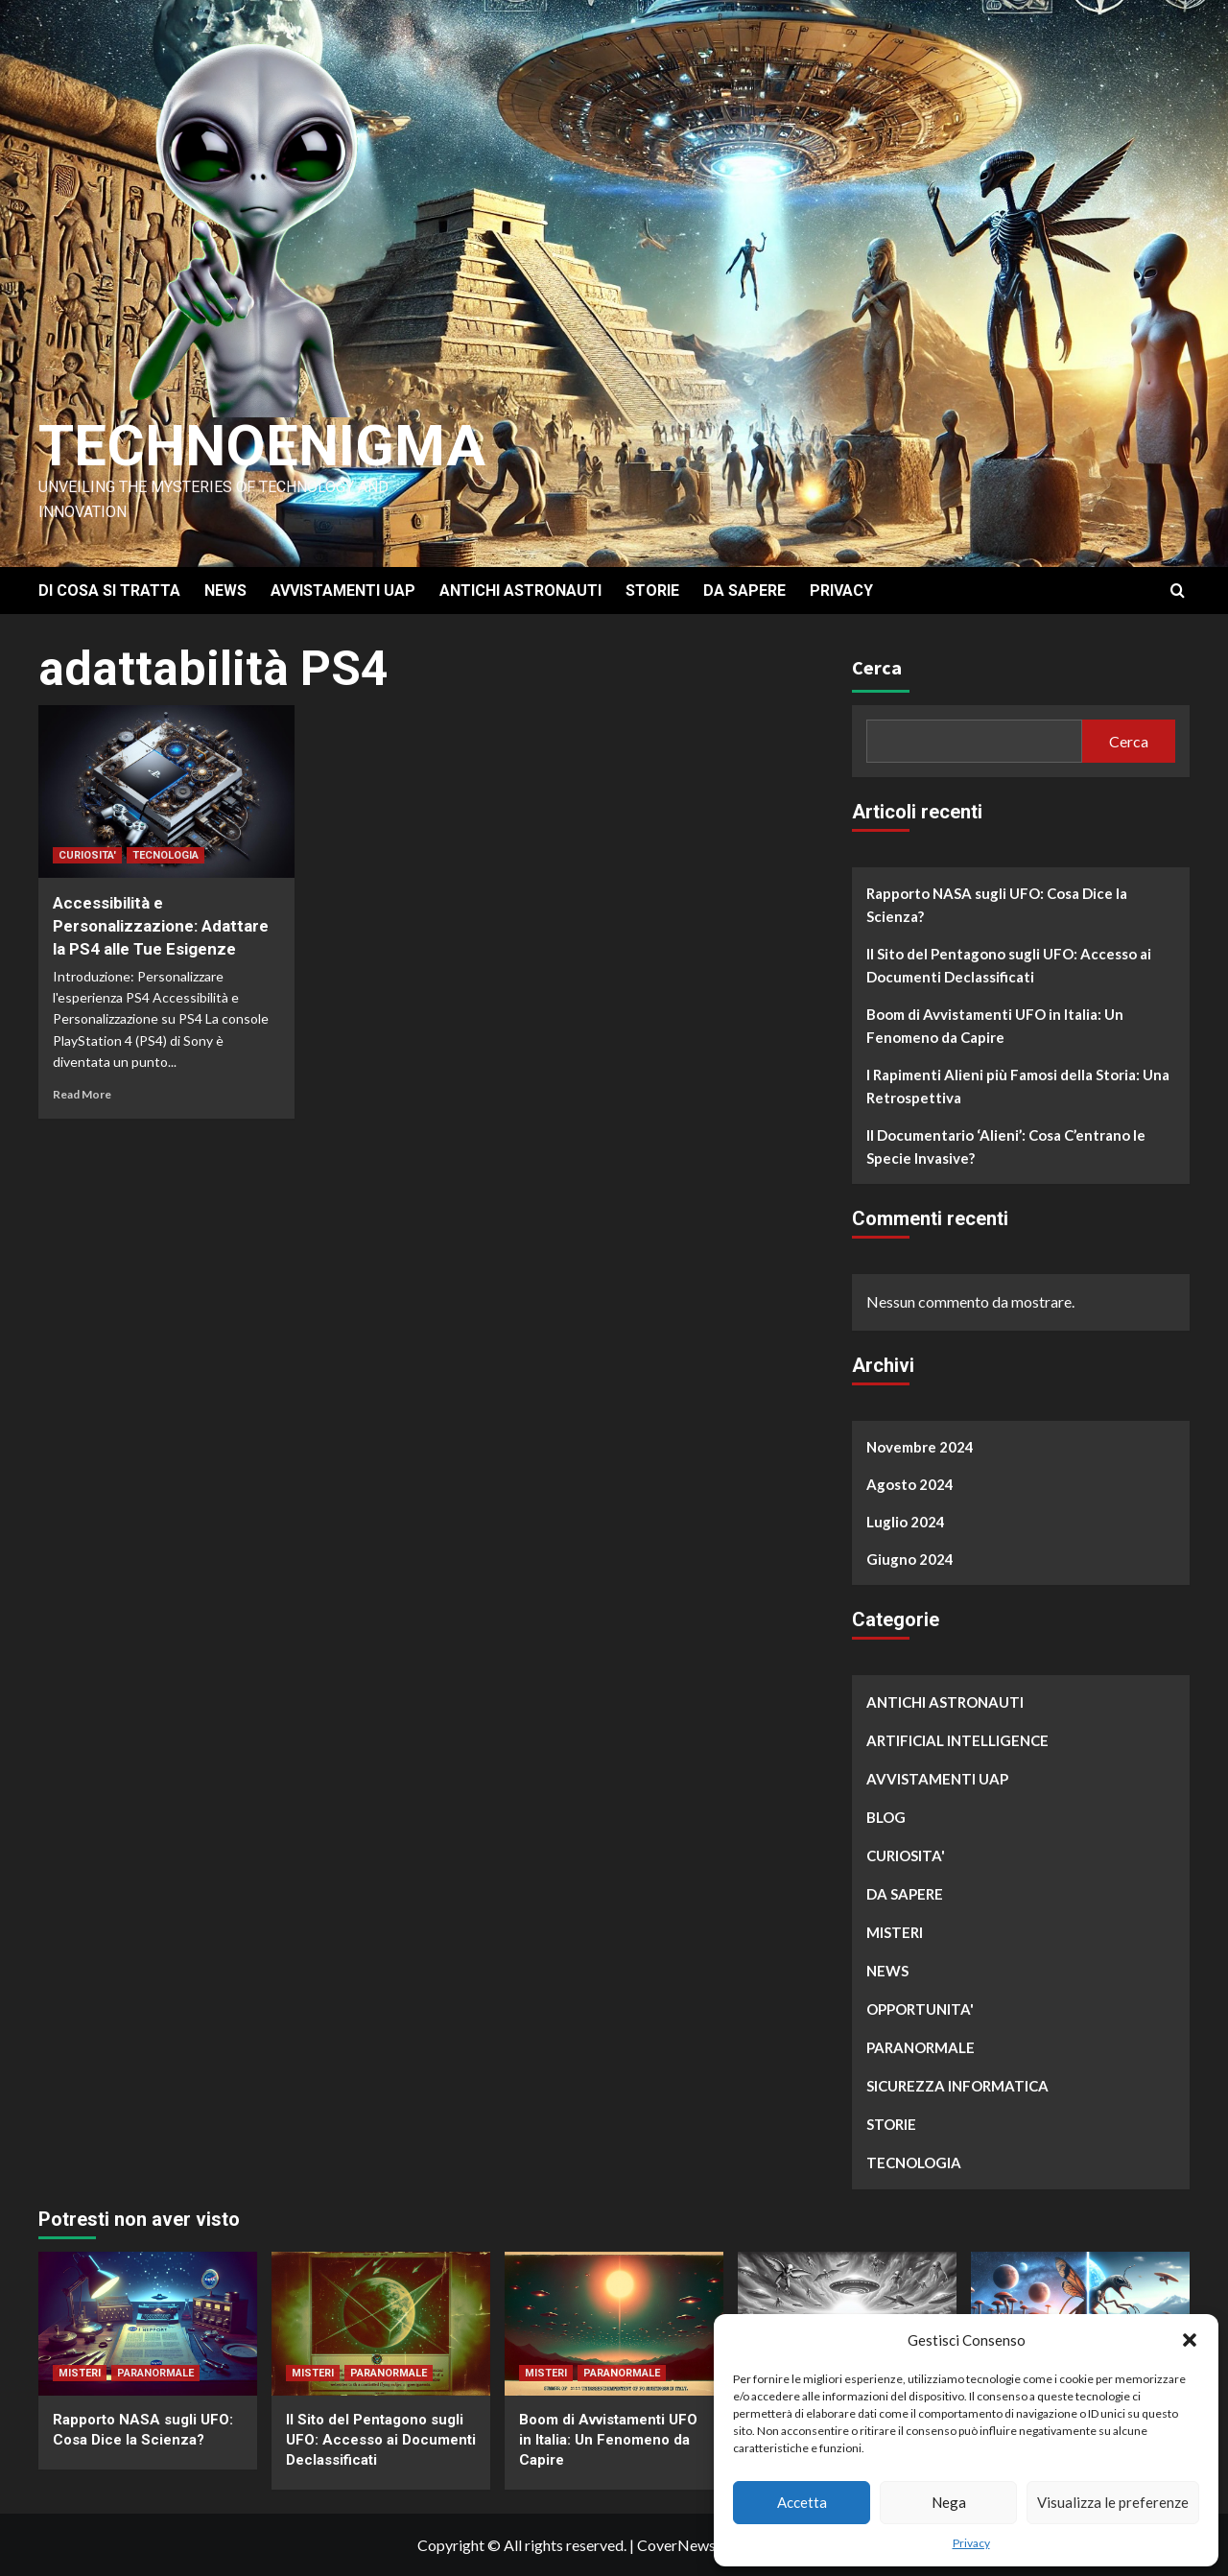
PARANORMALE (920, 2047)
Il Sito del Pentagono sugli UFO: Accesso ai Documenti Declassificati (1008, 965)
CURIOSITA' (87, 855)
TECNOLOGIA (165, 855)
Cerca (877, 667)
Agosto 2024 (910, 1484)
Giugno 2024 (910, 1559)
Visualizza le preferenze (1113, 2502)
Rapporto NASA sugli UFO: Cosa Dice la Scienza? (996, 905)
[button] (1189, 2340)
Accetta (802, 2502)
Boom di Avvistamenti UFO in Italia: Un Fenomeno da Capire (994, 1025)
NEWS (225, 590)
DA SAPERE (744, 590)
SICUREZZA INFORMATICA (957, 2085)
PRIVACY (841, 590)
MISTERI (894, 1932)
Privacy (971, 2543)
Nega (949, 2502)
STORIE (652, 590)
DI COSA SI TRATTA (109, 590)
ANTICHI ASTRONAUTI (520, 590)
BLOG (886, 1817)
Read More (82, 1094)
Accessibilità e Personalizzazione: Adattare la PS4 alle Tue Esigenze (161, 925)
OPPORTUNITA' (920, 2009)
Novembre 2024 (920, 1446)
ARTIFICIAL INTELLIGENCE (957, 1740)
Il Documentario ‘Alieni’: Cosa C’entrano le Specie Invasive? (1005, 1146)
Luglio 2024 (905, 1521)
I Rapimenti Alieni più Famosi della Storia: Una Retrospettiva (1017, 1086)
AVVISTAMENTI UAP (343, 590)
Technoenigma (261, 446)
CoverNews (676, 2545)
